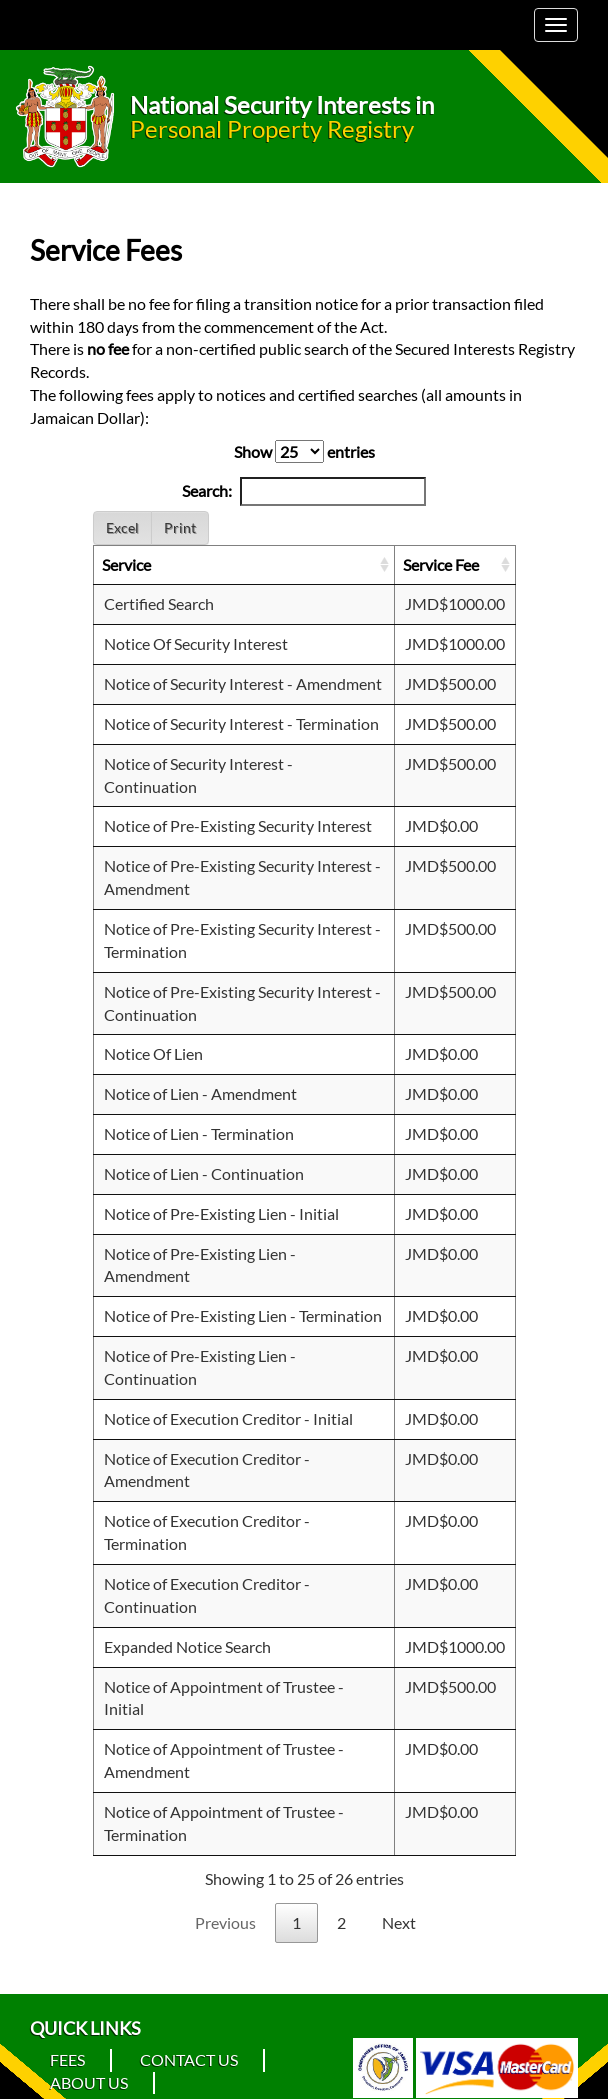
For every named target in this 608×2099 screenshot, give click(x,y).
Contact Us (189, 2059)
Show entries (304, 451)
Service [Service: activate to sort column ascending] (126, 564)
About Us (89, 2082)
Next (399, 1922)
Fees (67, 2059)
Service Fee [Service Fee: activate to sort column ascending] (441, 564)
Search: (304, 491)
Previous (225, 1922)
